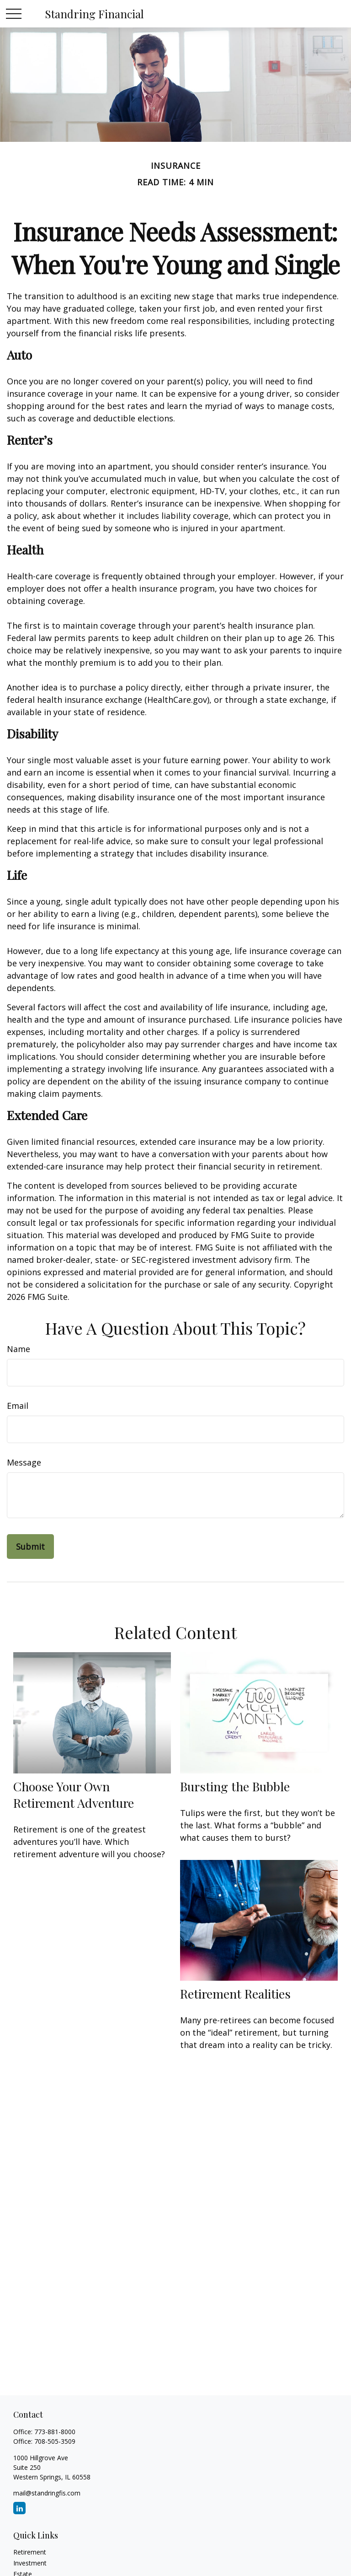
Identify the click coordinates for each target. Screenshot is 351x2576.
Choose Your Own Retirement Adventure (73, 1794)
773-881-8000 (54, 2431)
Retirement (29, 2552)
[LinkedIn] (19, 2508)
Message (24, 1462)
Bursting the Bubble (235, 1786)
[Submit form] (30, 1546)
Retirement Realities (235, 1993)
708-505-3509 (54, 2441)
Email (17, 1405)
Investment (30, 2563)
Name (18, 1348)
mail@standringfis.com (46, 2493)
